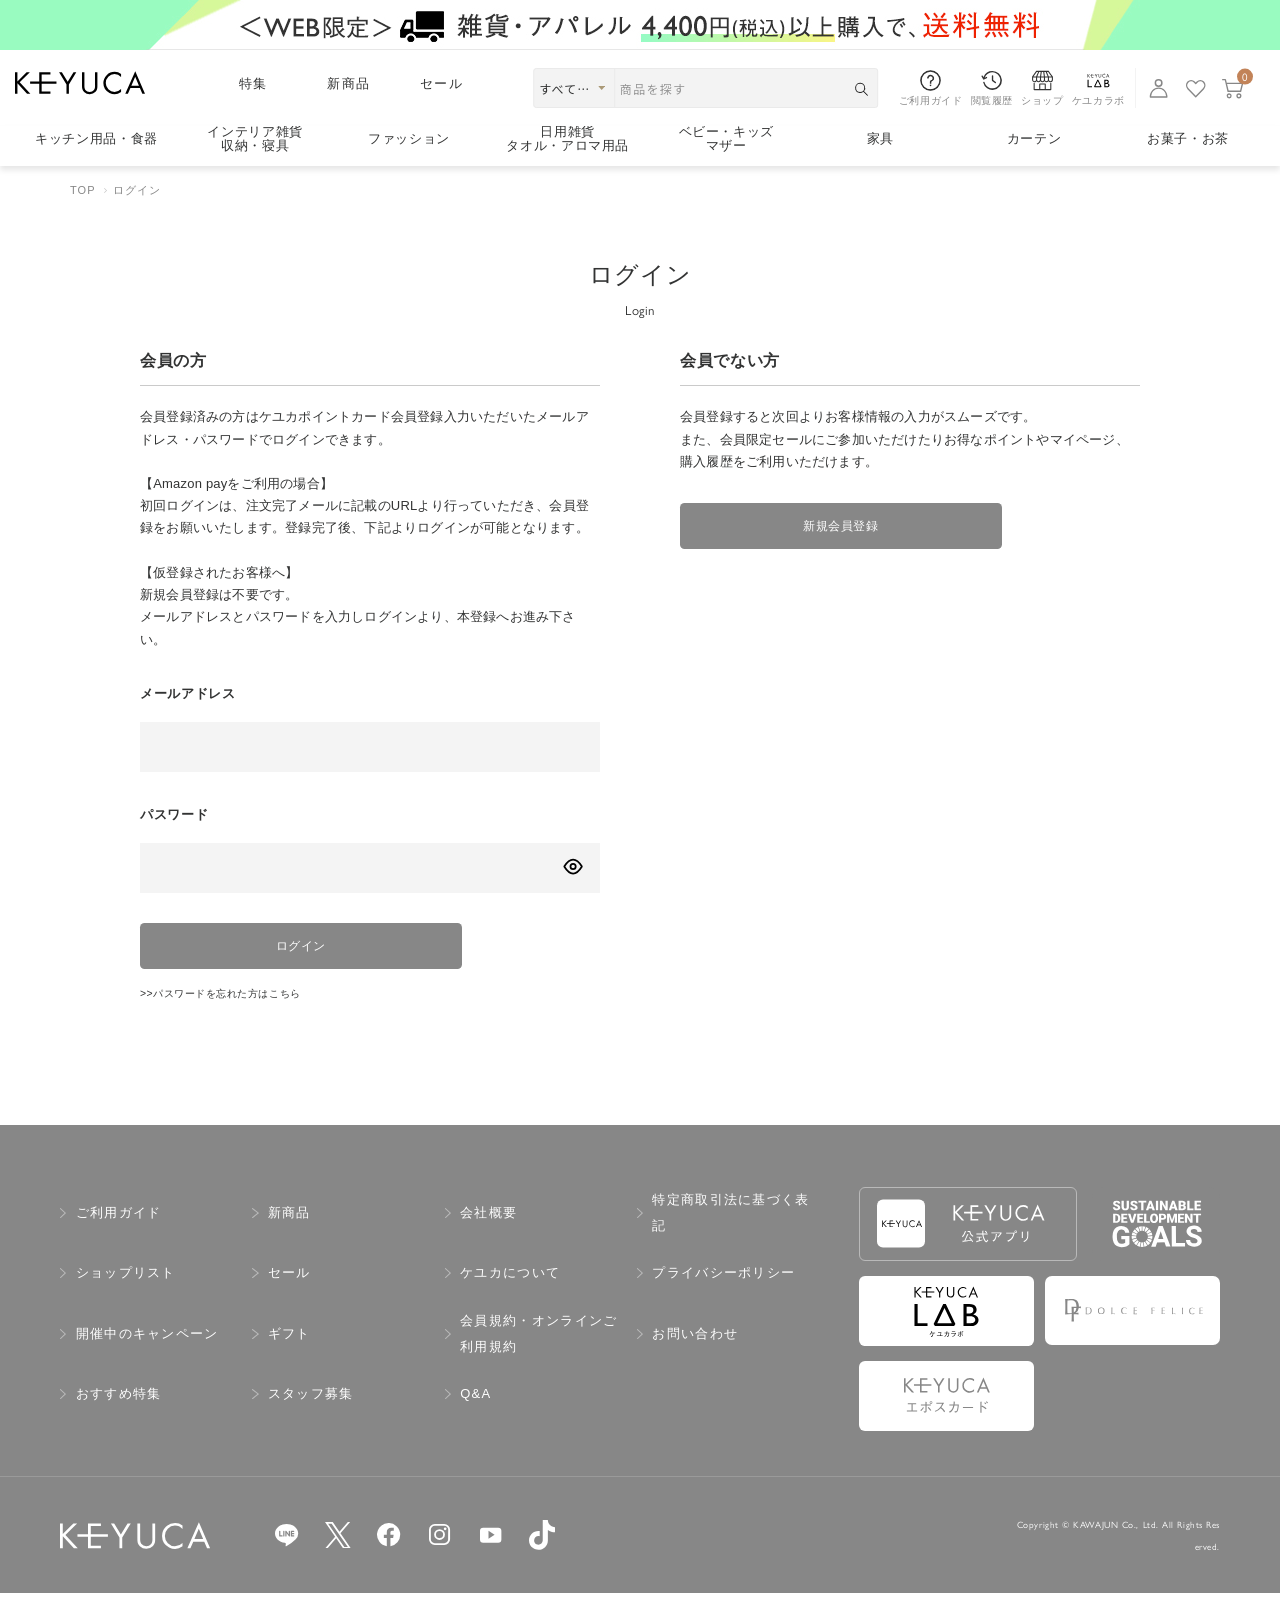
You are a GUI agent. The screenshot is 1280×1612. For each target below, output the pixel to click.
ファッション (409, 138)
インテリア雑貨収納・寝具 (255, 139)
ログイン (280, 952)
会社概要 (488, 1231)
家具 (880, 138)
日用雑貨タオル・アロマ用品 (567, 139)
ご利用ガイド (119, 1231)
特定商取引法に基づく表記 (730, 1231)
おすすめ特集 (119, 1412)
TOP (83, 190)
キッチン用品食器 (96, 138)
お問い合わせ (695, 1352)
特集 (253, 83)
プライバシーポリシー (723, 1291)
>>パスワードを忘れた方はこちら (244, 1010)
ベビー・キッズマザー (727, 139)
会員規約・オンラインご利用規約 (538, 1352)
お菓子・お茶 (1188, 138)
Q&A (475, 1412)
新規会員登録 (820, 532)
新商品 (348, 83)
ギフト (289, 1352)
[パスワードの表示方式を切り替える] (572, 866)
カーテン (1034, 138)
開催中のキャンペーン (147, 1352)
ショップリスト (126, 1291)
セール (441, 83)
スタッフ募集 (311, 1412)
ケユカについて (510, 1291)
